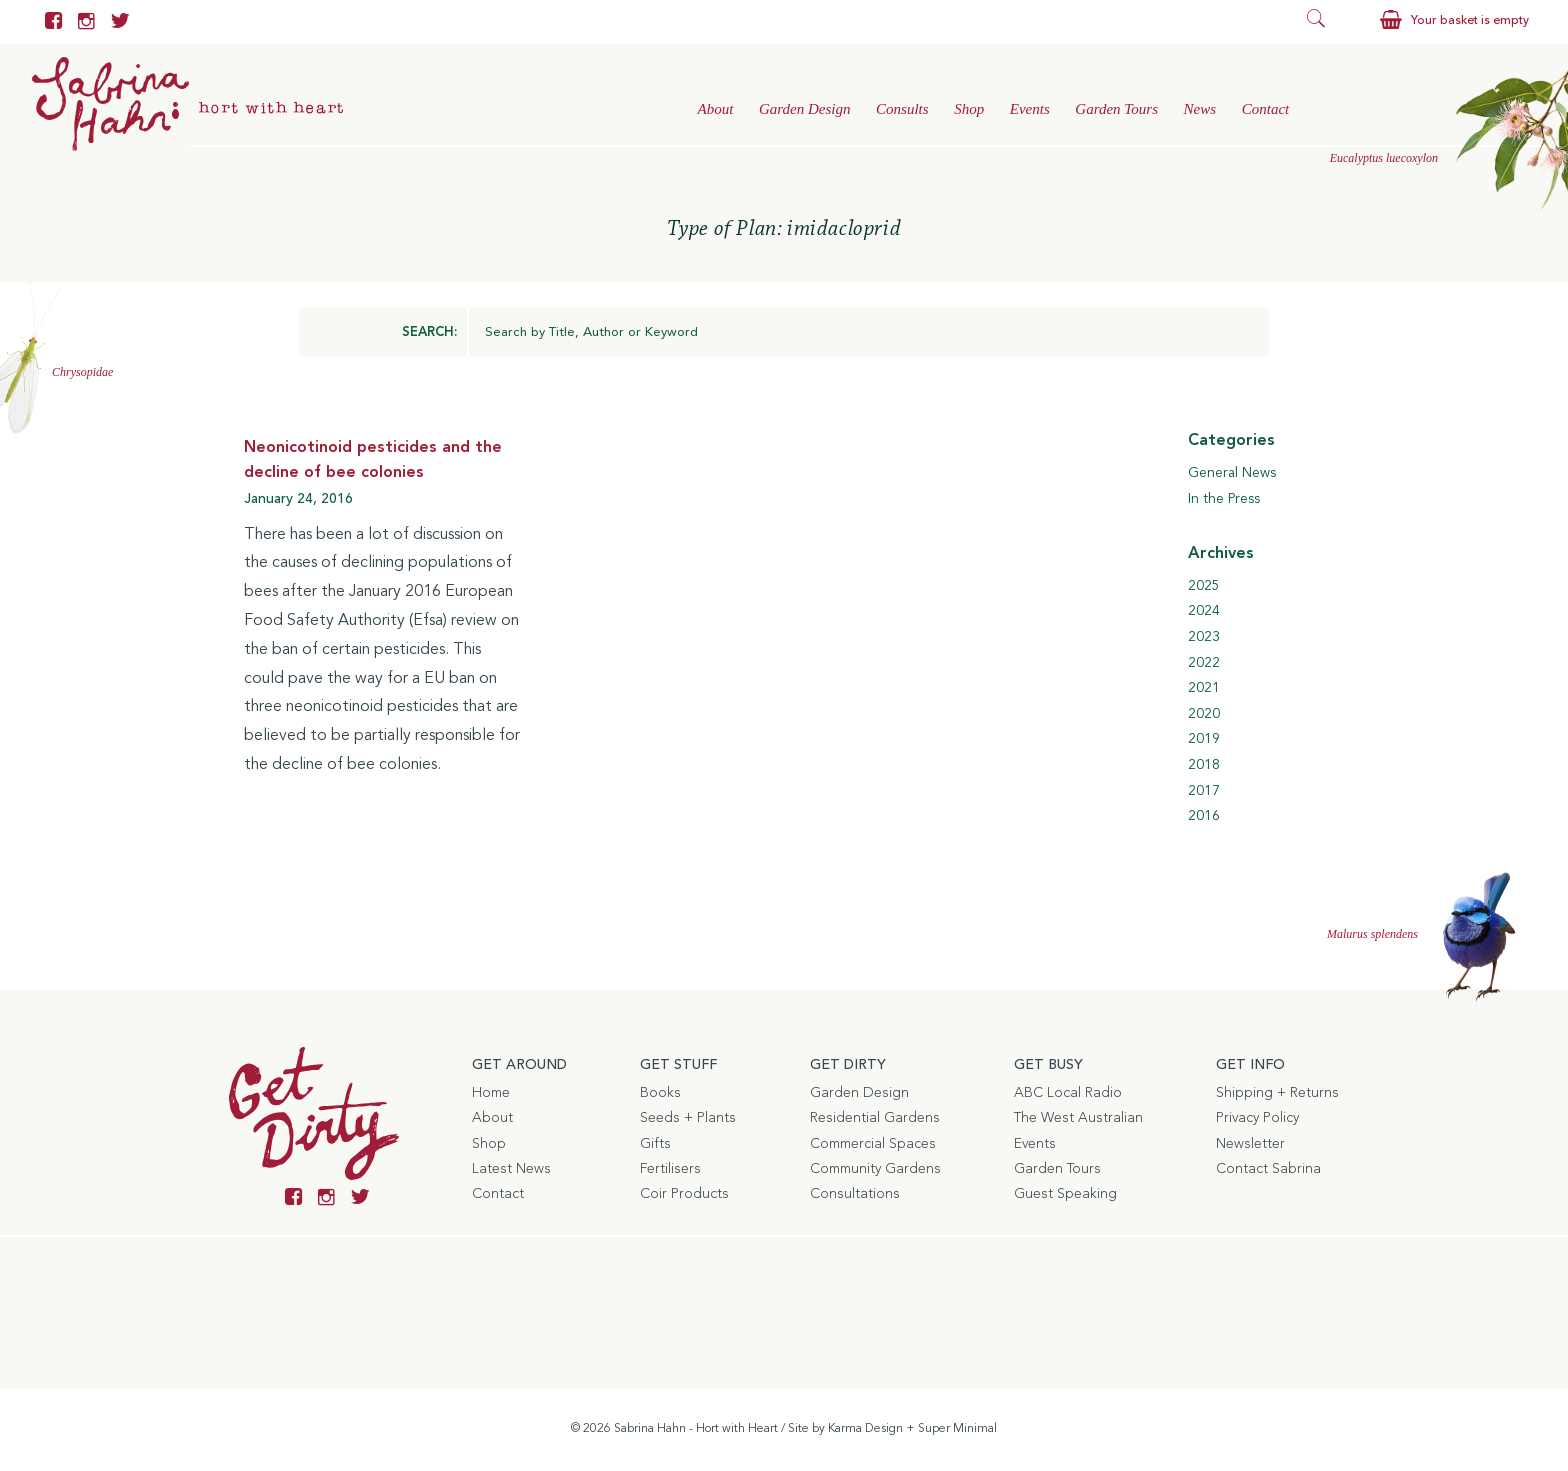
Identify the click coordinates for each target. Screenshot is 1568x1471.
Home (491, 1093)
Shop (969, 109)
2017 (1204, 791)
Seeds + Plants (688, 1118)
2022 (1204, 663)
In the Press (1224, 499)
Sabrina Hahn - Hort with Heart (696, 1429)
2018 (1204, 765)
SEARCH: (429, 332)
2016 (1204, 816)
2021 (1204, 688)
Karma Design (865, 1429)
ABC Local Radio (1068, 1093)
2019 (1204, 739)
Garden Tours (1116, 109)
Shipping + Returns (1277, 1093)
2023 (1204, 637)
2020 (1204, 714)
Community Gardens (875, 1169)
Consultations (855, 1194)
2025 (1204, 586)
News (1200, 109)
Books (660, 1093)
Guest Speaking (1065, 1194)
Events (1030, 109)
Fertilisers (670, 1169)
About (715, 109)
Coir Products (684, 1194)
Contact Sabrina (1268, 1169)
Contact (1266, 109)
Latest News (511, 1169)
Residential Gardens (875, 1118)
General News (1232, 473)
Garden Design (805, 109)
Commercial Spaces (873, 1144)
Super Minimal (957, 1429)
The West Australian (1078, 1118)
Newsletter (1250, 1144)
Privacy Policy (1257, 1118)
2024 (1204, 611)
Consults (902, 109)
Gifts (655, 1144)
